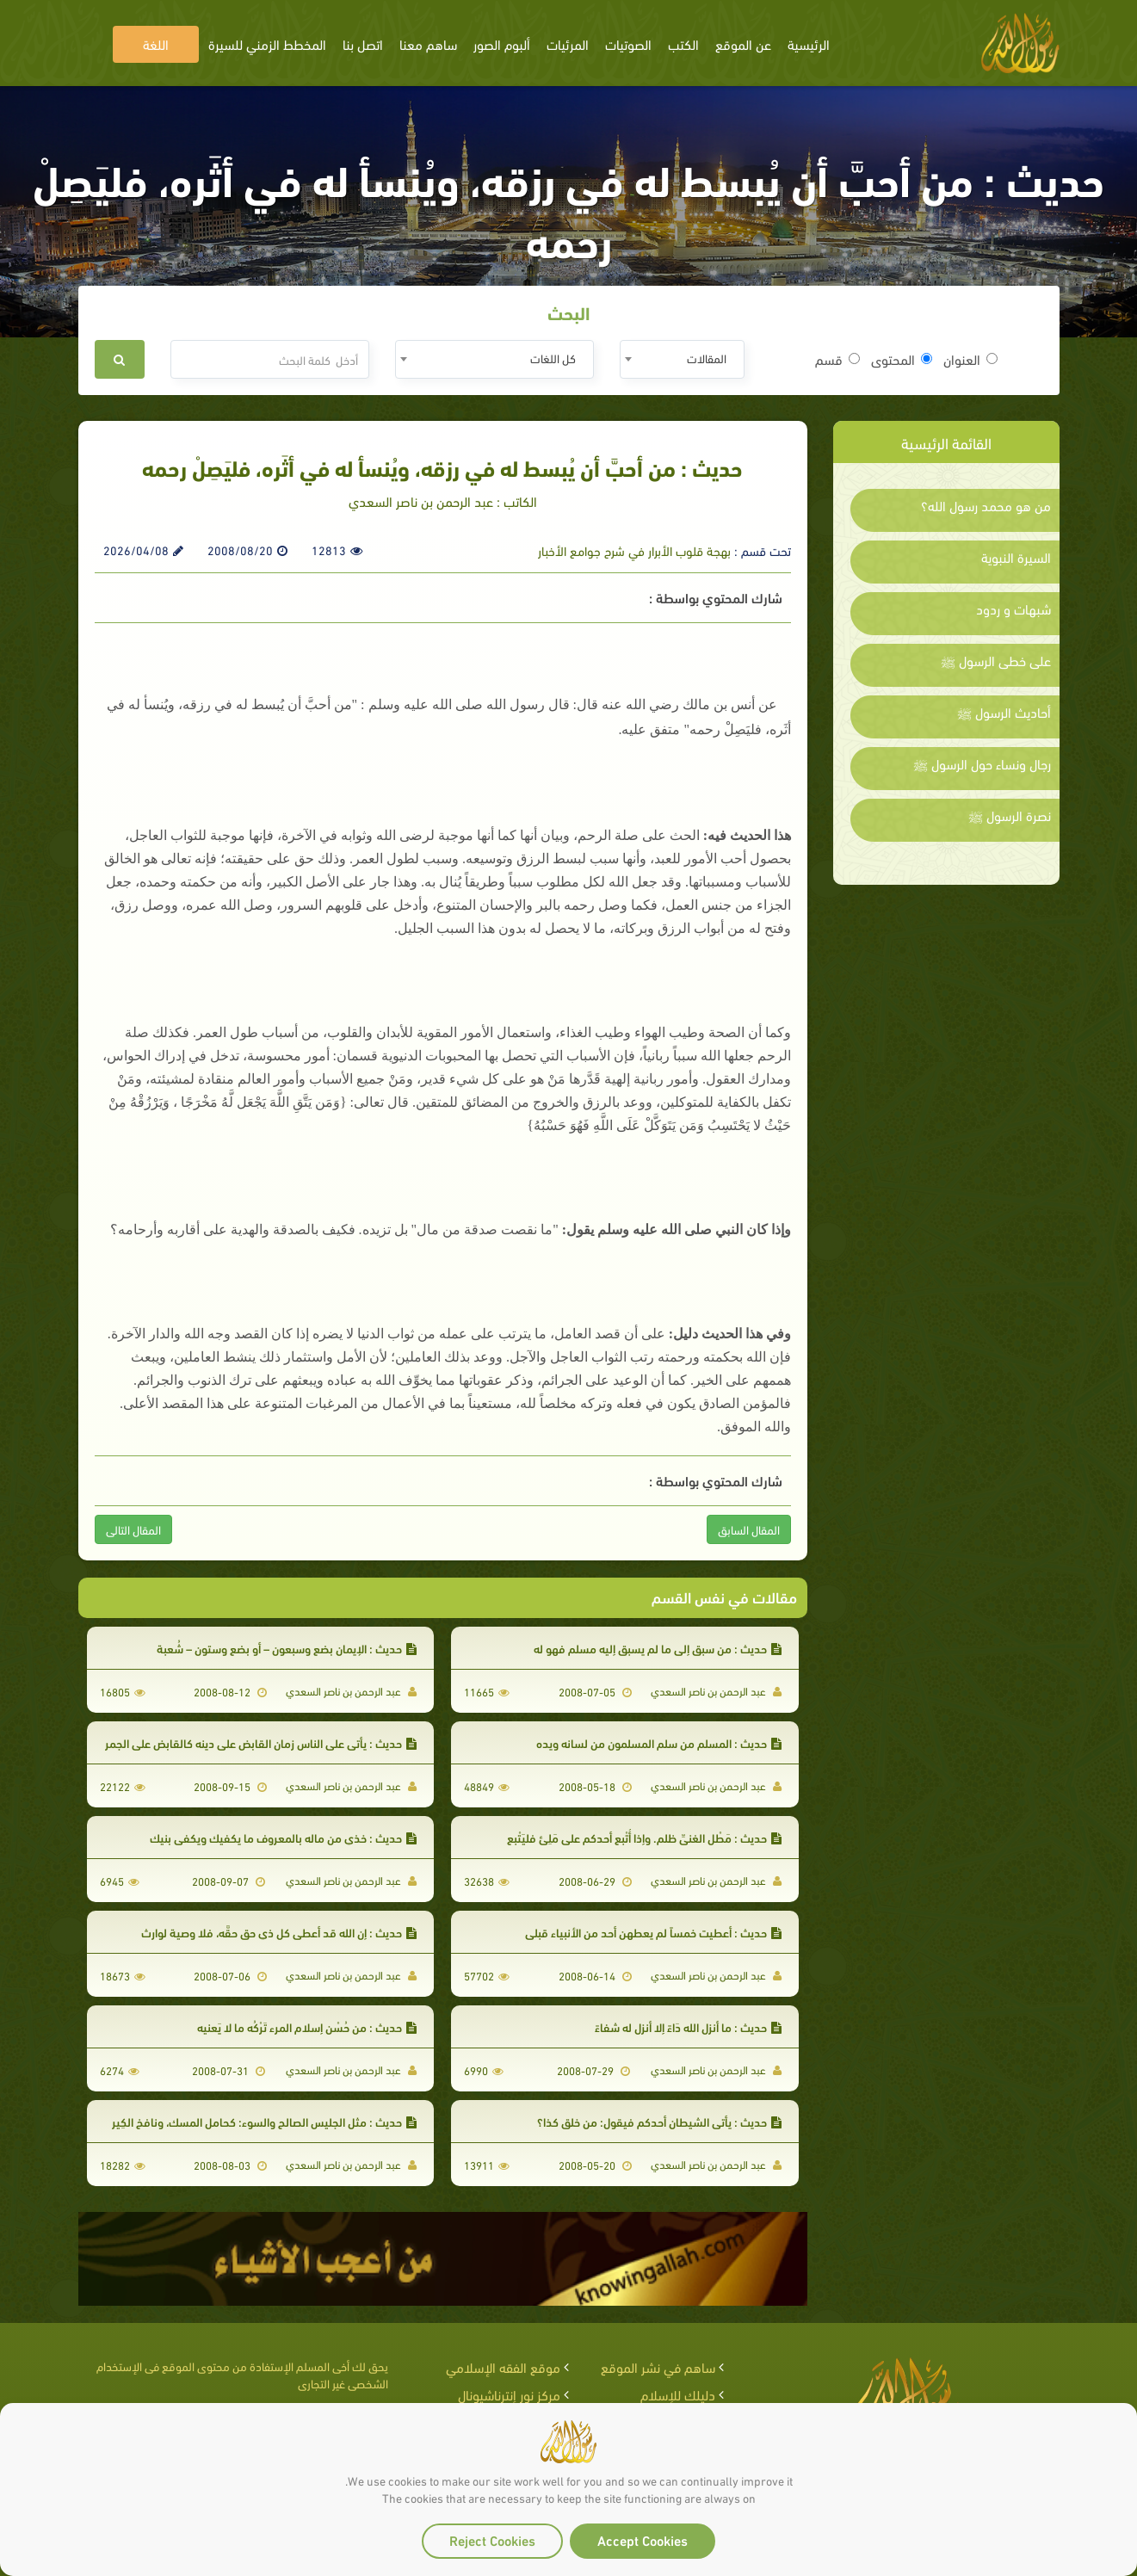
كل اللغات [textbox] (553, 358)
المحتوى (901, 358)
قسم (837, 358)
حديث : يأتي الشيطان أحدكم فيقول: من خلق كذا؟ (659, 2121)
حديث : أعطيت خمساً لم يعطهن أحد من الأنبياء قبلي (653, 1932)
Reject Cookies (492, 2539)
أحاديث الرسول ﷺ (1004, 712)
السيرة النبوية (1016, 557)
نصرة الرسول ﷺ (1009, 815)
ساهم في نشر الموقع (658, 2366)
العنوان (970, 358)
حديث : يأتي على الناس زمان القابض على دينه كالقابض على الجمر (261, 1742)
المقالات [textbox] (706, 358)
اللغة (156, 43)
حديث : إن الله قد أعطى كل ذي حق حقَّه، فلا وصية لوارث (279, 1932)
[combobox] (682, 359)
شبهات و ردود (1013, 608)
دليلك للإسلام (677, 2394)
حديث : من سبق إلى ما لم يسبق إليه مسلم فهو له (658, 1648)
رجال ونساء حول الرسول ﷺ (982, 763)
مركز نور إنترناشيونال (509, 2394)
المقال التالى (133, 1529)
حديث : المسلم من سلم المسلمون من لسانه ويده (659, 1742)
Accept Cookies (642, 2539)
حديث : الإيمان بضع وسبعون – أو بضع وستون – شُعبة (287, 1648)
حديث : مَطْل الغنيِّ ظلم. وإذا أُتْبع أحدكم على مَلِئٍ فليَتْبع (644, 1837)
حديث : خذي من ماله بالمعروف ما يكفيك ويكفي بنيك (283, 1837)
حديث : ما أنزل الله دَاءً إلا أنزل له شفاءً (688, 2026)
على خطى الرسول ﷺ (996, 660)
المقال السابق (749, 1529)
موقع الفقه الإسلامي (503, 2366)
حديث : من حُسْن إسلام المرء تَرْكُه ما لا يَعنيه (307, 2026)
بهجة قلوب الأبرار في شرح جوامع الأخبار (634, 550)
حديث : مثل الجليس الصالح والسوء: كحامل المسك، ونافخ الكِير (264, 2121)
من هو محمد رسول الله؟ (986, 505)
